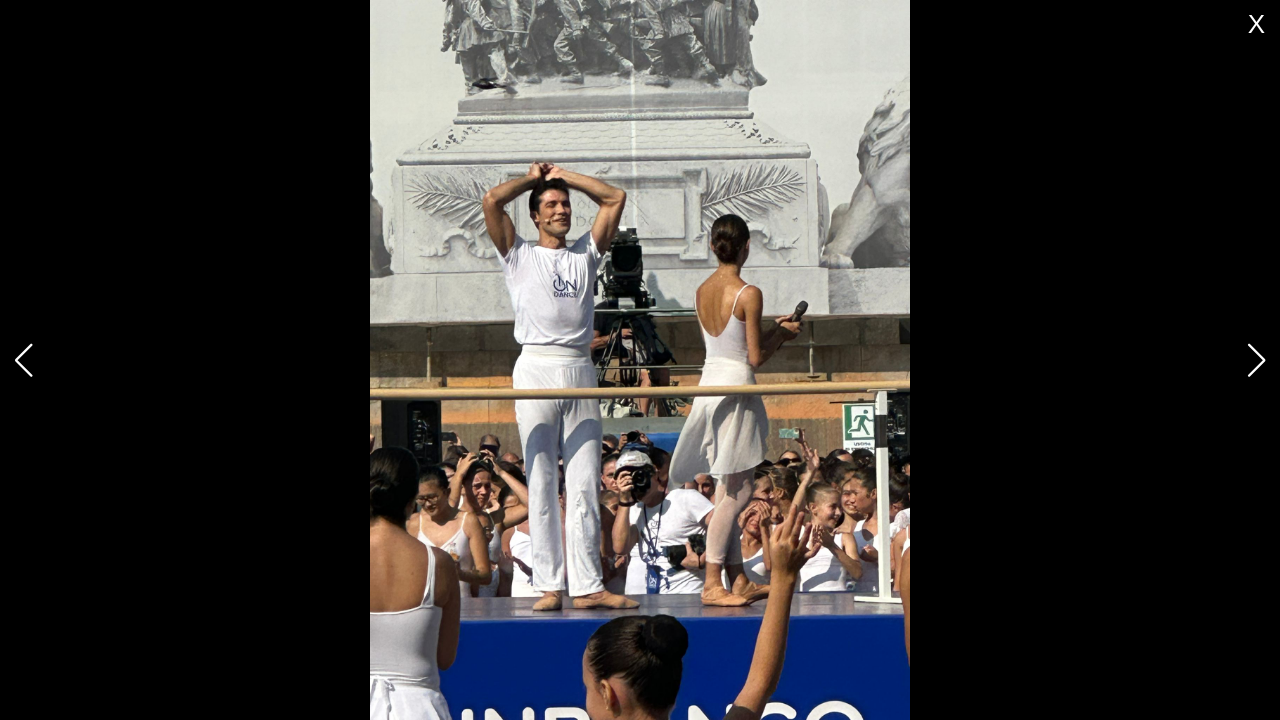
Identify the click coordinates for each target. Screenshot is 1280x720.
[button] (1256, 360)
